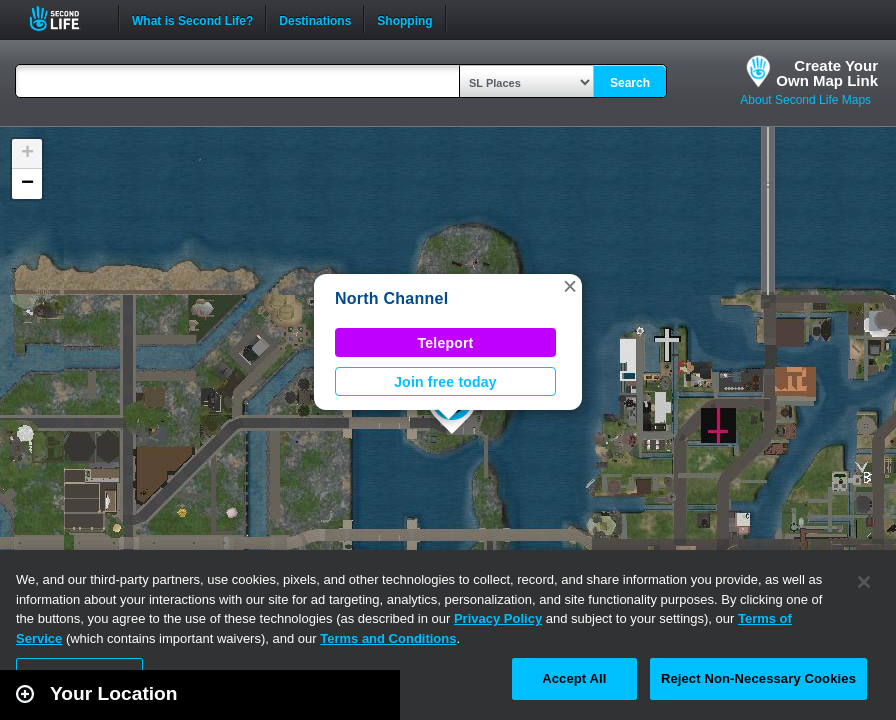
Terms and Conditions (388, 638)
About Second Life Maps (805, 100)
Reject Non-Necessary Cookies (758, 678)
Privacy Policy (498, 618)
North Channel (391, 298)
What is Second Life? (192, 19)
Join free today (445, 382)
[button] (570, 286)
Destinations (315, 19)
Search (630, 83)
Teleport (446, 343)
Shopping (404, 19)
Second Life (65, 18)
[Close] (864, 582)
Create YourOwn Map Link (827, 73)
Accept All (574, 678)
